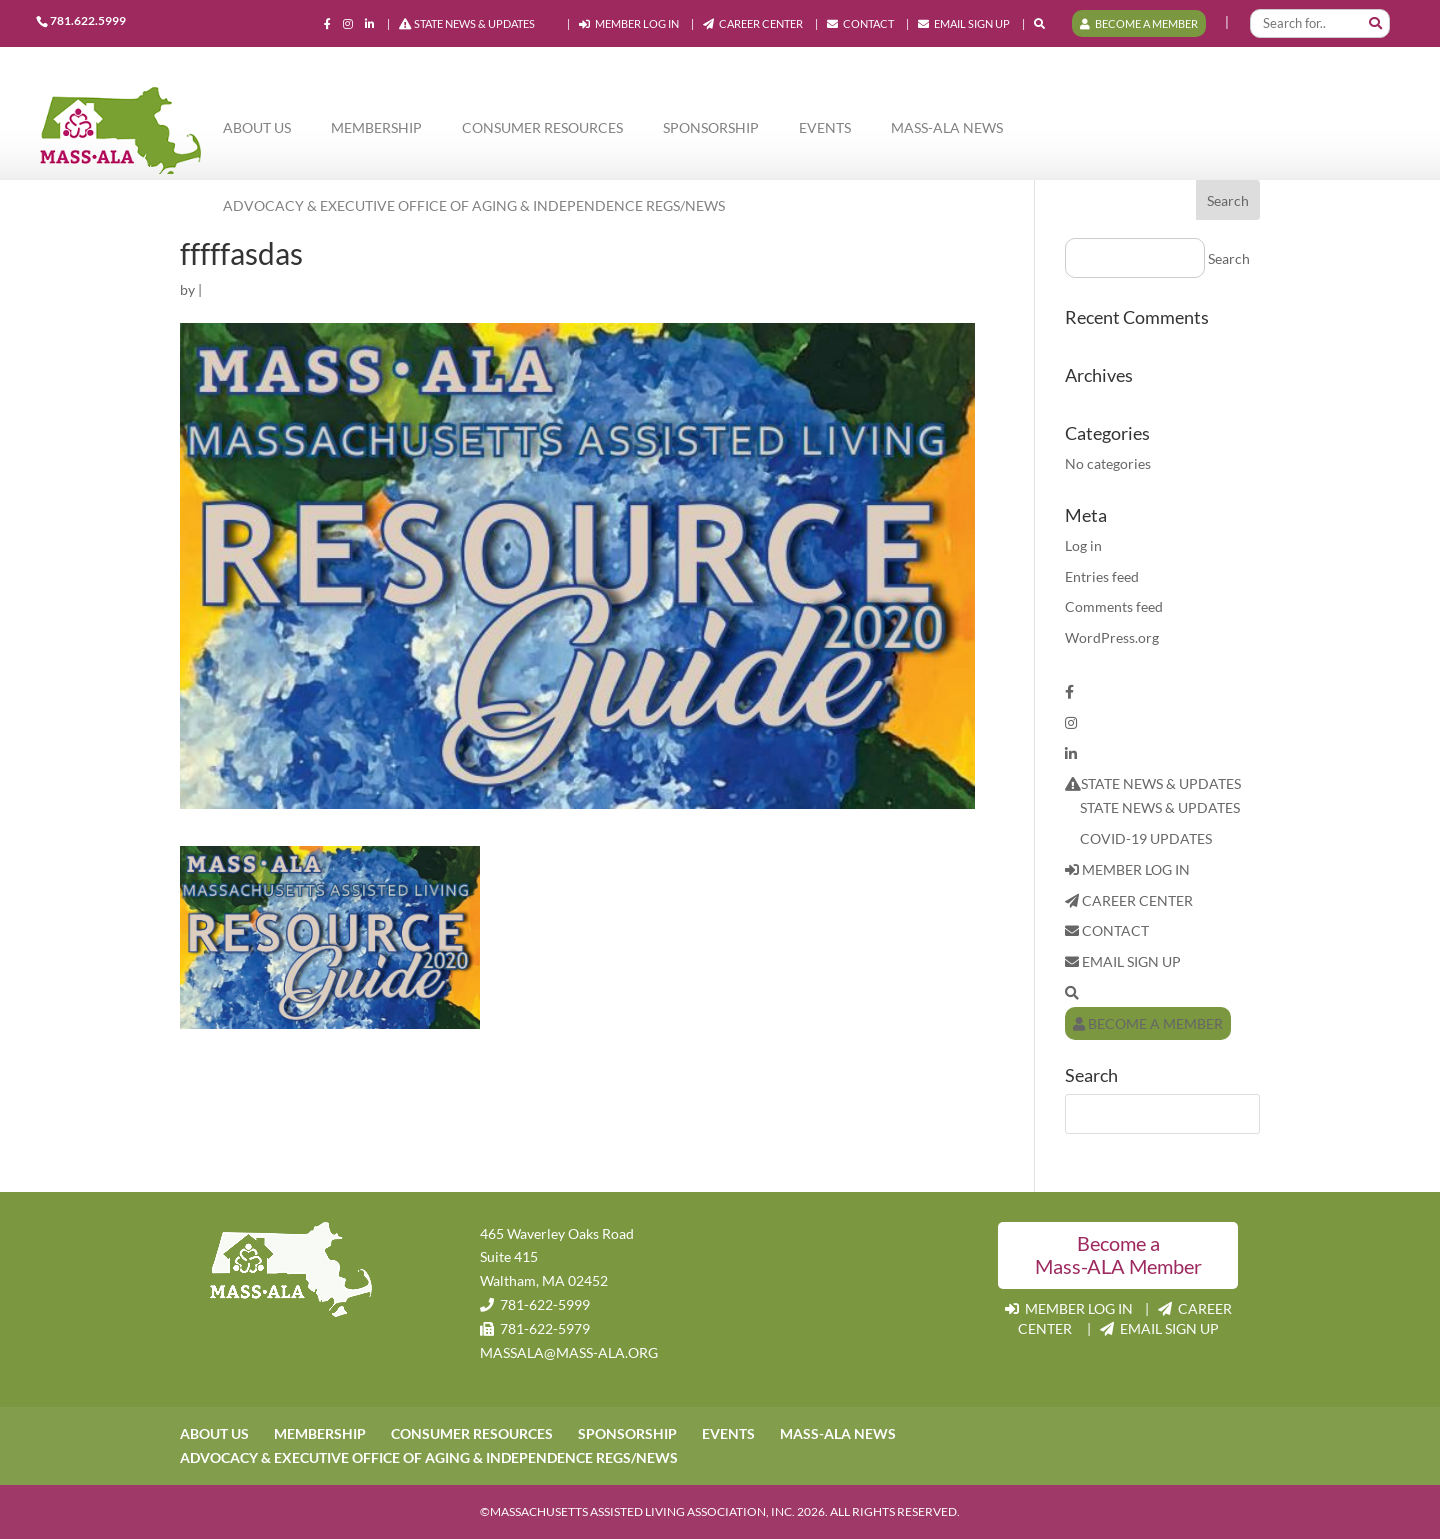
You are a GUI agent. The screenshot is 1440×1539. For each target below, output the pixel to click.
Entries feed (1102, 576)
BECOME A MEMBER (1139, 23)
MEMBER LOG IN (629, 24)
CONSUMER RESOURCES (542, 127)
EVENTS (825, 127)
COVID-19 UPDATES (1146, 838)
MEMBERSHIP (376, 127)
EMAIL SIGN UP (964, 24)
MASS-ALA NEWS (947, 127)
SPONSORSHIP (711, 127)
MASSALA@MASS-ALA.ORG (569, 1352)
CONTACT (860, 24)
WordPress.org (1112, 637)
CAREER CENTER (753, 24)
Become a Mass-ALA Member (1118, 1255)
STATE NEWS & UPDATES (467, 24)
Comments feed (1114, 606)
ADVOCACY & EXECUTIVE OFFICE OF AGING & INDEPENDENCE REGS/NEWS (474, 205)
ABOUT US (257, 127)
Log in (1083, 545)
